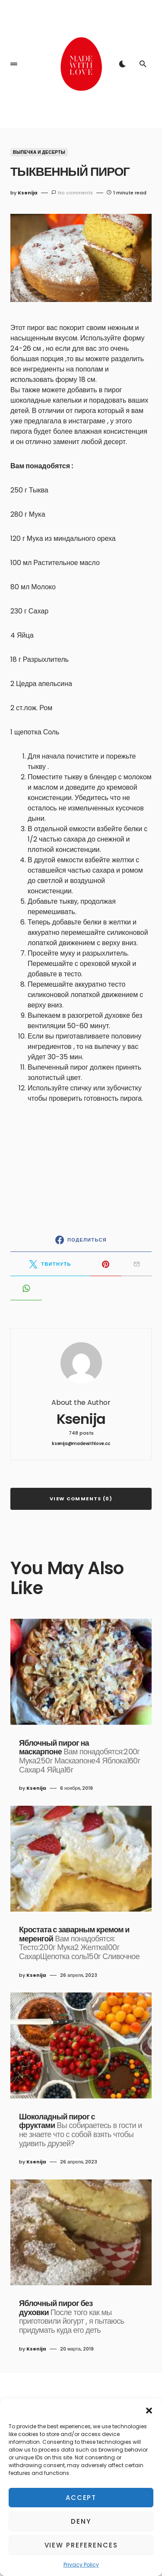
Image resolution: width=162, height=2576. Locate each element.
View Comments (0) (81, 1498)
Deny (81, 2521)
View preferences (81, 2545)
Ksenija (81, 1419)
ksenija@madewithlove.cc (81, 1443)
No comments (75, 192)
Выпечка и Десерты (39, 152)
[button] (149, 2409)
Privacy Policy (81, 2564)
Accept (81, 2497)
